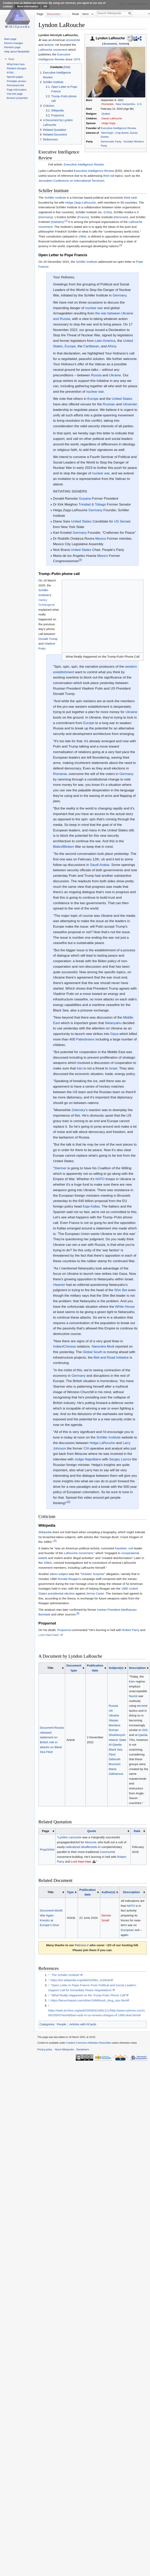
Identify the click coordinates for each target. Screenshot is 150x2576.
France (83, 217)
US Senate (122, 521)
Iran (79, 1068)
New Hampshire (125, 104)
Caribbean (91, 346)
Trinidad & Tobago (92, 504)
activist (49, 44)
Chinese (69, 1346)
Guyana (85, 498)
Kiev (132, 1681)
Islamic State (117, 1739)
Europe (70, 346)
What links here (16, 64)
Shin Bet (120, 1290)
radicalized (73, 1847)
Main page (10, 38)
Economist (110, 43)
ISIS (145, 1730)
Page (40, 14)
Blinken (68, 847)
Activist (123, 43)
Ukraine (115, 375)
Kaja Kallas (91, 1206)
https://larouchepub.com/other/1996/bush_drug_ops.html (89, 2000)
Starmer (60, 1168)
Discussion (53, 14)
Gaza (114, 1034)
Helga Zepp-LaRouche (80, 202)
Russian (109, 404)
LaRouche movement (52, 49)
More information (27, 6)
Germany (45, 217)
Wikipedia (45, 1532)
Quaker (105, 113)
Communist (107, 1851)
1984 (81, 236)
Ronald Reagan (68, 1579)
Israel (113, 1068)
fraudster (121, 1548)
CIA (86, 1448)
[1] (66, 220)
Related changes (16, 68)
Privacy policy (44, 2049)
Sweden (57, 221)
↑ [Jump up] (49, 1975)
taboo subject (59, 1574)
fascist (133, 1696)
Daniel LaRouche (111, 118)
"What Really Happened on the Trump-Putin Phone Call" (88, 1995)
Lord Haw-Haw (81, 1861)
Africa (111, 346)
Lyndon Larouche (69, 1837)
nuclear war (94, 308)
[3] (80, 559)
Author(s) (108, 1892)
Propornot (64, 1630)
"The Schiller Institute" (65, 1975)
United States (122, 399)
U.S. (139, 104)
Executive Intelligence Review (118, 128)
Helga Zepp (108, 123)
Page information (16, 89)
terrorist (142, 1705)
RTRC (10, 72)
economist (73, 40)
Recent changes (13, 43)
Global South (92, 1352)
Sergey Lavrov (120, 1459)
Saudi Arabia (99, 865)
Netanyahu (113, 1023)
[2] (120, 245)
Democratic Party (111, 141)
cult (130, 1548)
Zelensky (78, 1110)
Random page (12, 47)
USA (108, 212)
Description (137, 1667)
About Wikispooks (64, 2049)
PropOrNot (47, 1849)
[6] (77, 1613)
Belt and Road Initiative (111, 1357)
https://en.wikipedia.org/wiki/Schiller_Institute (81, 1980)
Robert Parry (130, 1630)
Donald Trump (48, 638)
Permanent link (15, 85)
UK (111, 1710)
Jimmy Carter (95, 1593)
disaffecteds (89, 1847)
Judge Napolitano (88, 1459)
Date (137, 1831)
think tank (130, 197)
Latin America (105, 341)
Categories (47, 2024)
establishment (63, 672)
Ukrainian (130, 404)
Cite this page (15, 93)
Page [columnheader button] (45, 1831)
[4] (68, 1501)
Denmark (121, 217)
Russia (96, 375)
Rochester (107, 104)
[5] (55, 1540)
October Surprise (92, 1574)
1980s (47, 1562)
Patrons (80, 1945)
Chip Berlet (121, 132)
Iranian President (108, 1609)
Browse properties (17, 97)
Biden (57, 847)
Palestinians (85, 1039)
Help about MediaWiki (16, 51)
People (61, 2024)
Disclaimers (82, 2049)
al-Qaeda (141, 1735)
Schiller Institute (55, 197)
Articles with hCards (82, 2024)
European (127, 1930)
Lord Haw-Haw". (49, 1635)
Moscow (90, 1842)
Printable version (16, 81)
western (131, 666)
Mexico (100, 538)
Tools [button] (11, 59)
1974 (76, 59)
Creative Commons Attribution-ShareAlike (88, 2042)
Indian (57, 1346)
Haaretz (59, 1285)
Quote (91, 1831)
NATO (100, 1179)
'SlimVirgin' (107, 132)
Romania (60, 774)
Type (70, 1892)
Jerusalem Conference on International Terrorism (71, 180)
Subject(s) (116, 1667)
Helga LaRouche (102, 1443)
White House (125, 1307)
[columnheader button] (75, 1667)
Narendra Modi (103, 1346)
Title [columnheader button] (50, 1667)
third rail (108, 175)
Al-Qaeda (115, 1744)
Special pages (15, 76)
